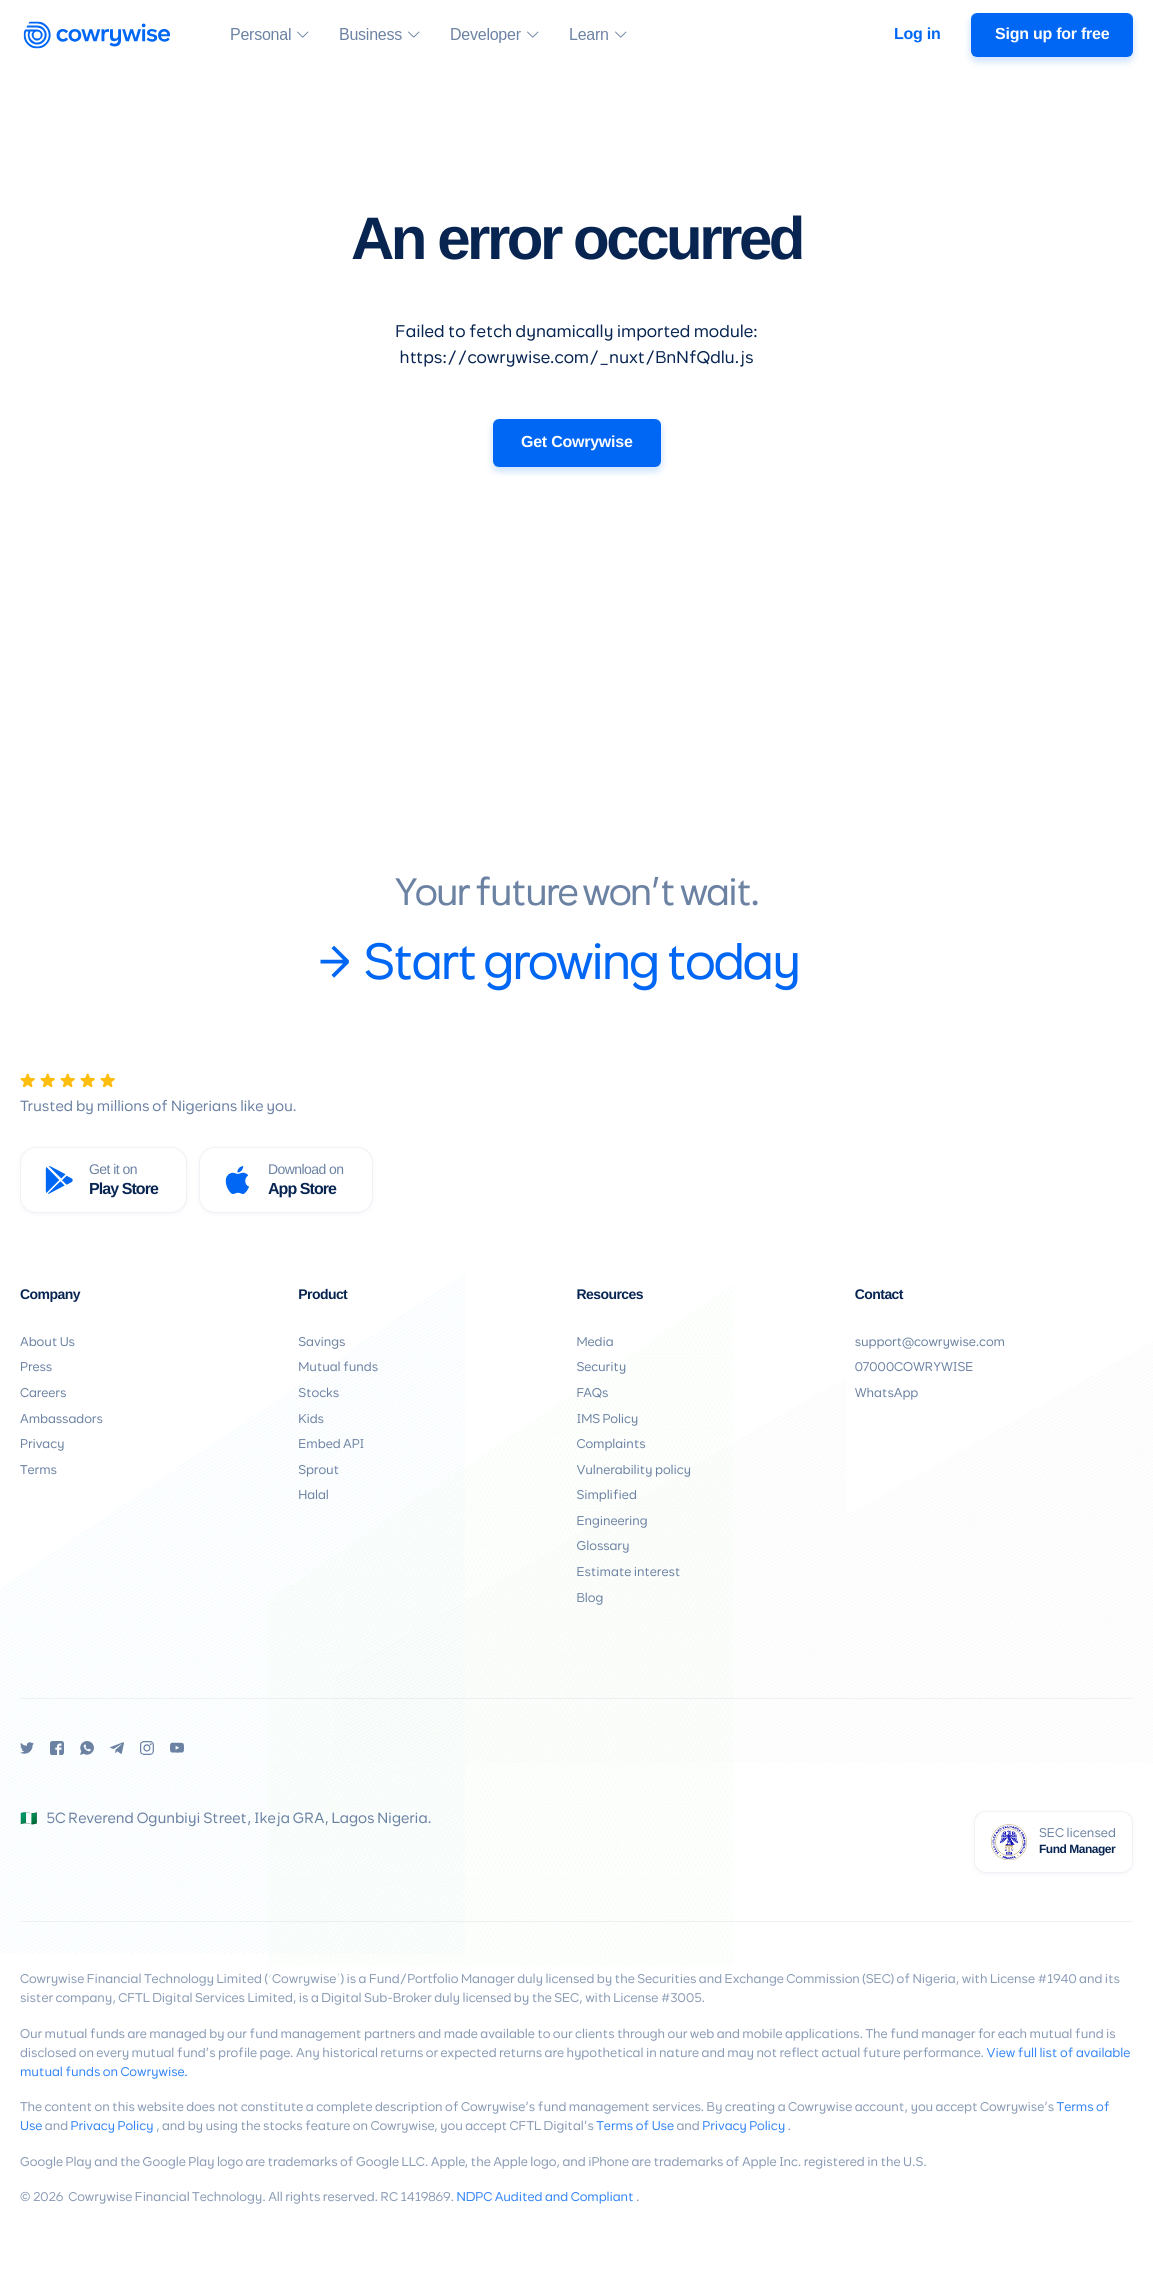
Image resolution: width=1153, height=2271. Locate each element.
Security (602, 1367)
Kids (311, 1419)
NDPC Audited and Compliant (544, 2197)
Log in (917, 34)
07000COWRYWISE (914, 1367)
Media (595, 1342)
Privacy (42, 1444)
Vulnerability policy (634, 1470)
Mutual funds (338, 1367)
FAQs (593, 1393)
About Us (47, 1342)
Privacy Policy (112, 2126)
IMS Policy (608, 1419)
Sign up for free (1052, 34)
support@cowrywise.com (930, 1342)
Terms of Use (635, 2126)
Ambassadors (61, 1419)
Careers (43, 1393)
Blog (590, 1598)
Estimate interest (629, 1572)
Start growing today (558, 966)
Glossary (603, 1546)
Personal (260, 37)
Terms (38, 1470)
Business (370, 37)
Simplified (607, 1495)
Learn (589, 37)
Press (36, 1367)
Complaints (611, 1444)
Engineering (612, 1521)
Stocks (318, 1393)
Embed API (331, 1444)
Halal (313, 1495)
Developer (485, 37)
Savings (321, 1342)
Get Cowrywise (577, 442)
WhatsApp (886, 1393)
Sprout (318, 1470)
